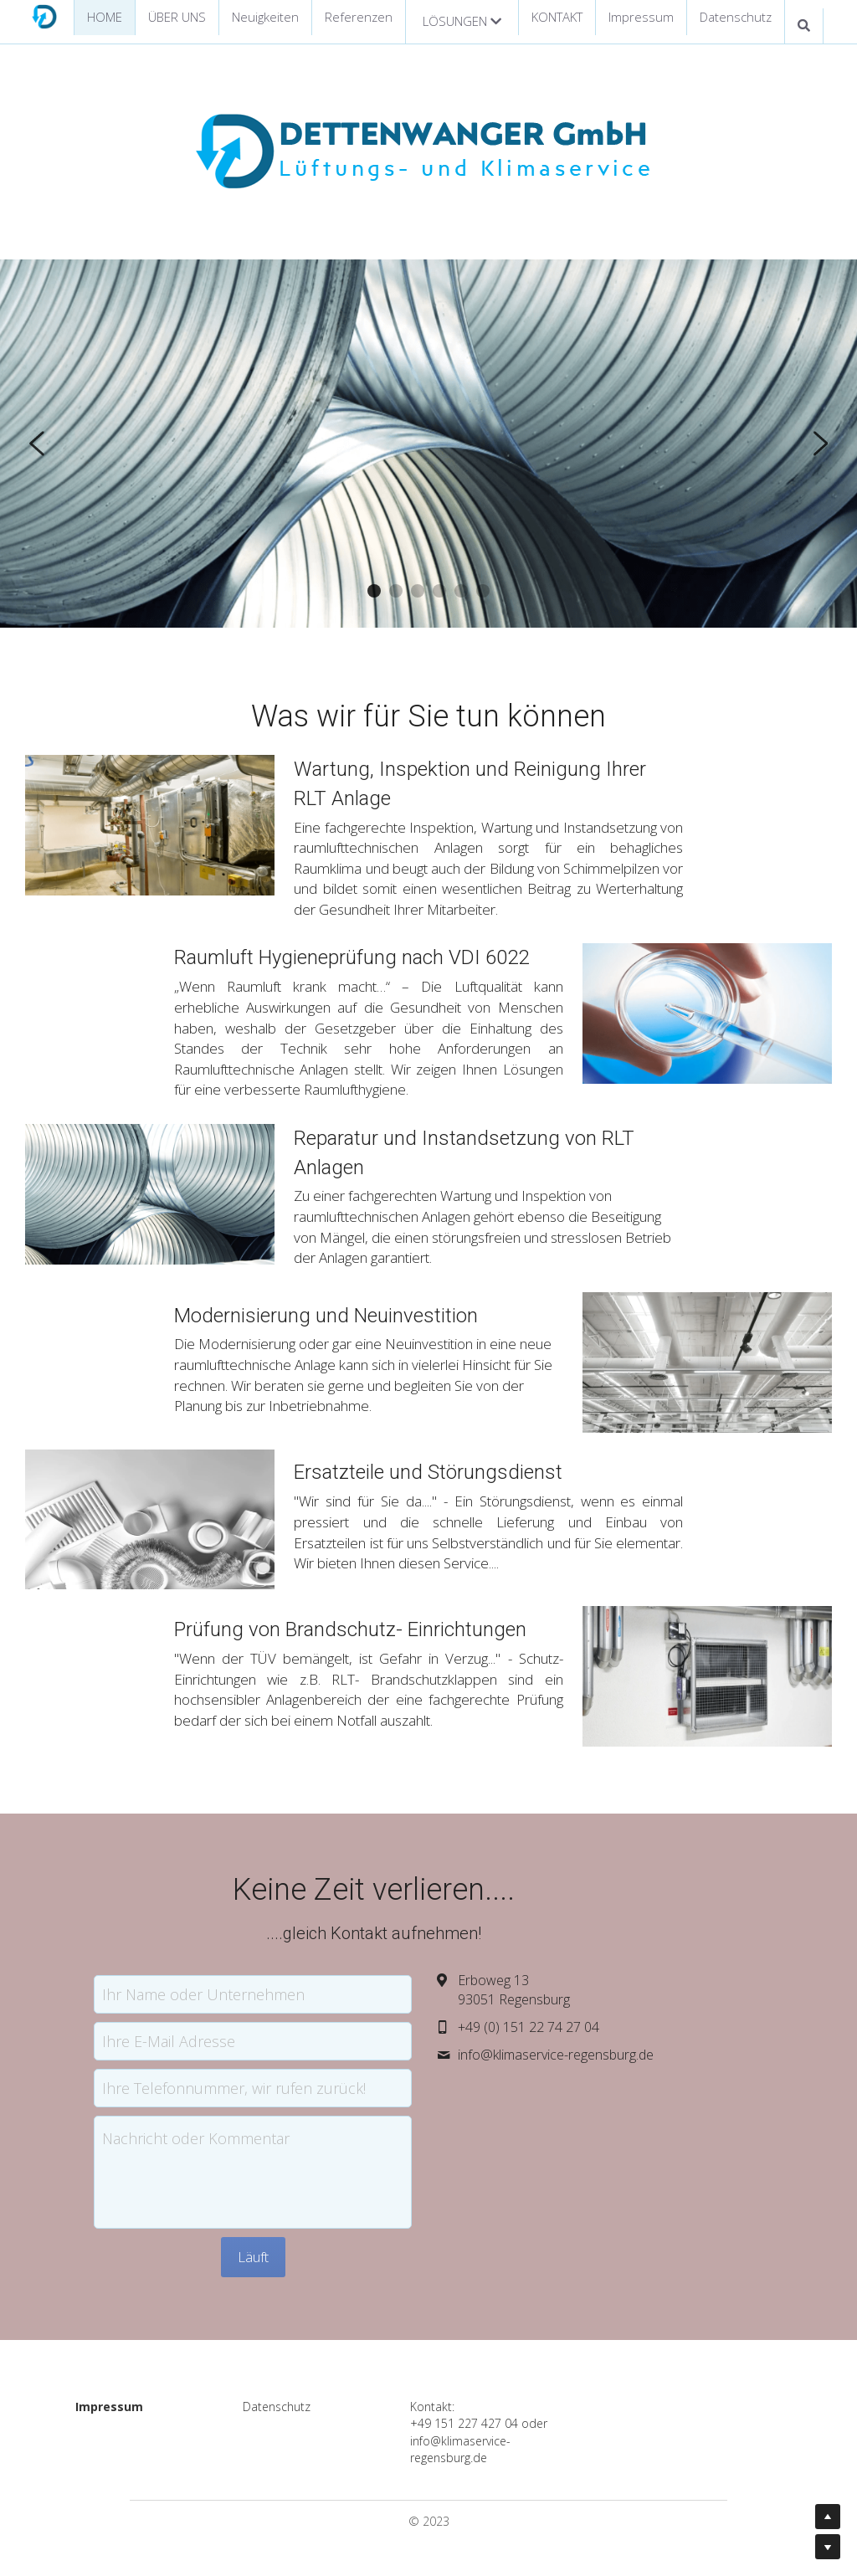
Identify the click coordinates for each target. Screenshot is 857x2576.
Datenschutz (736, 16)
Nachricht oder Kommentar (251, 2121)
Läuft (307, 2239)
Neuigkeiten (265, 16)
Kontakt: (459, 2390)
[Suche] (804, 26)
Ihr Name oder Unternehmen (258, 1976)
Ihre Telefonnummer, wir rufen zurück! (289, 2070)
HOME (104, 16)
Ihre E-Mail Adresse (223, 2023)
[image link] (45, 15)
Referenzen (359, 16)
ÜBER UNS (177, 16)
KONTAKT (556, 16)
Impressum (641, 16)
